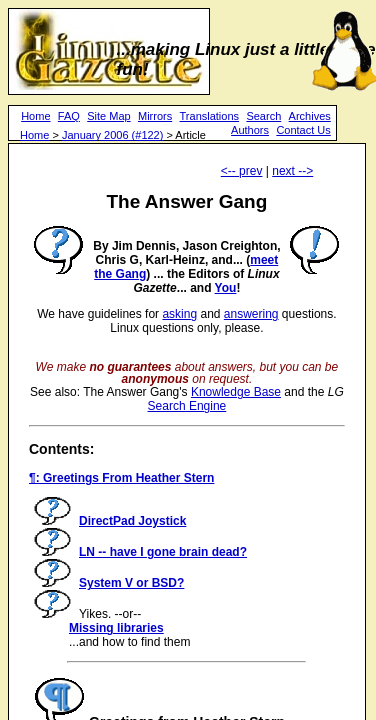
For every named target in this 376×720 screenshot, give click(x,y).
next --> (292, 171)
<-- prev (242, 171)
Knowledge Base (236, 392)
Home (35, 116)
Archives (310, 116)
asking (179, 314)
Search (263, 116)
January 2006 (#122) (113, 135)
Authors (250, 130)
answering (251, 314)
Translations (210, 116)
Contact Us (303, 130)
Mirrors (155, 116)
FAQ (69, 116)
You (226, 288)
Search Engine (187, 406)
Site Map (108, 116)
